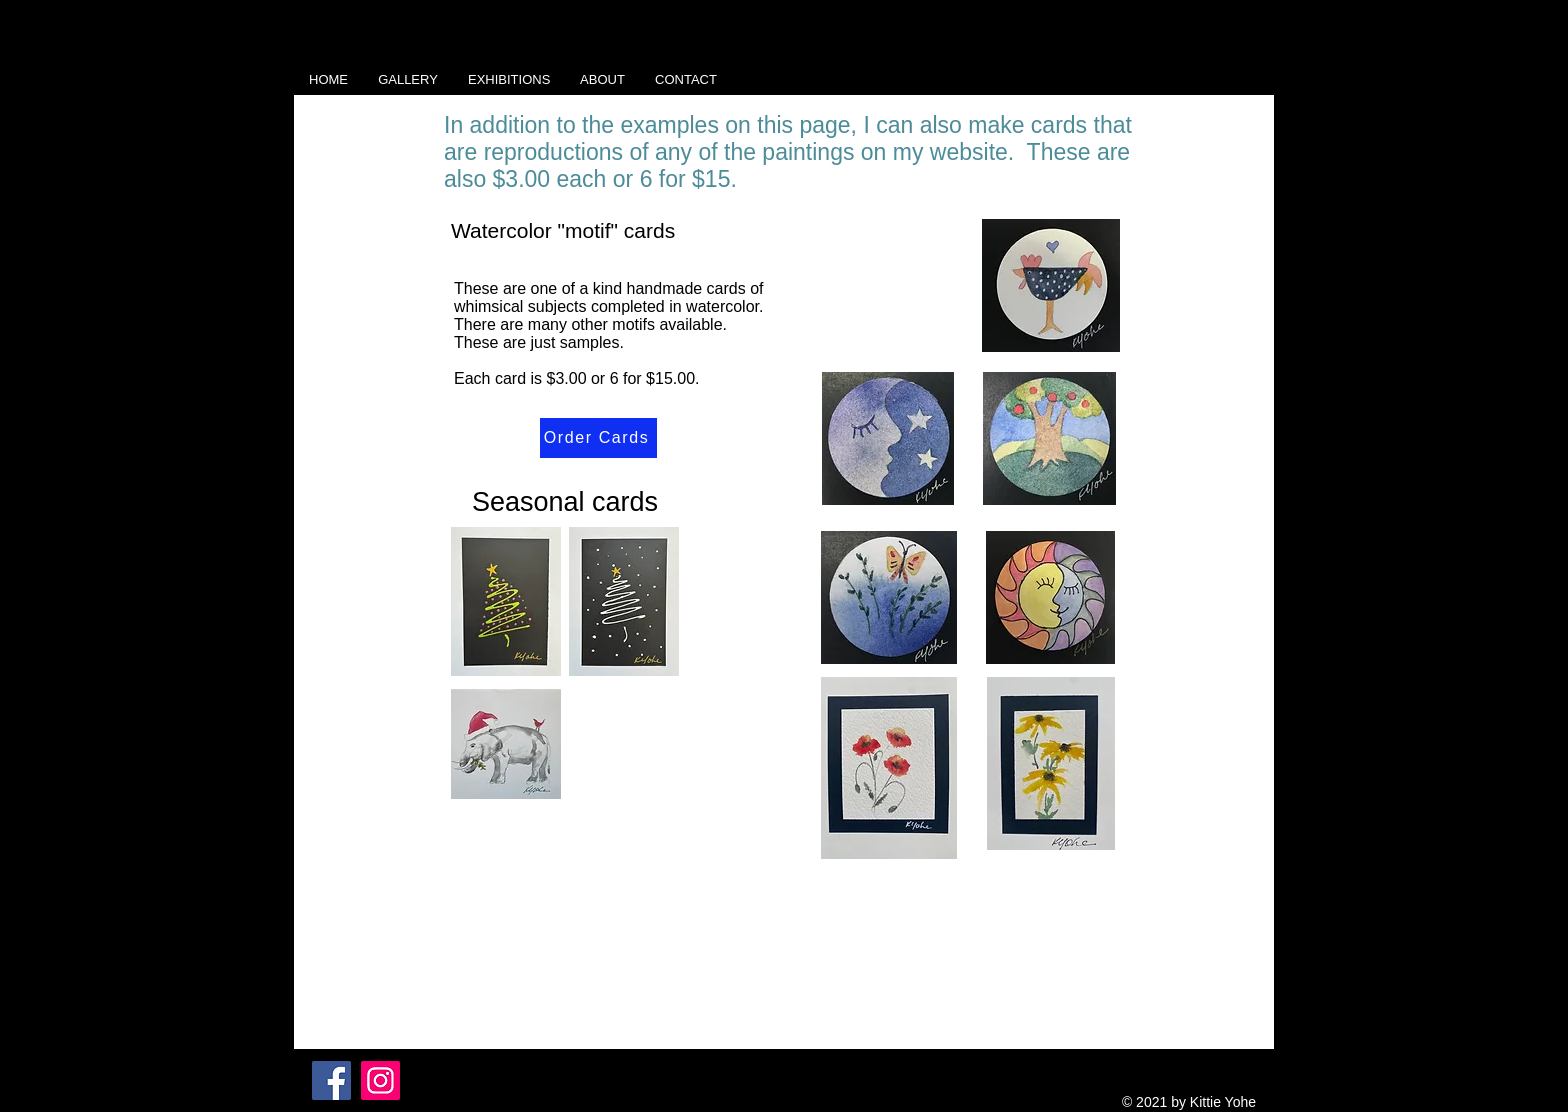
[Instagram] (380, 1080)
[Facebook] (331, 1080)
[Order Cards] (598, 438)
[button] (408, 80)
